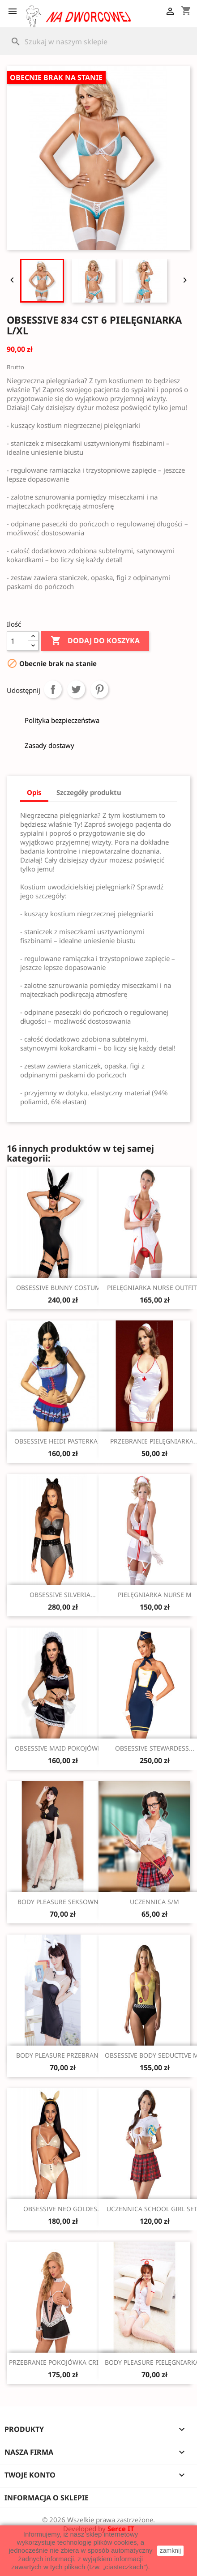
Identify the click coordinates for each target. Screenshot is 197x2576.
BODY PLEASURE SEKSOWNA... (62, 1901)
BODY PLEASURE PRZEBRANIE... (63, 2055)
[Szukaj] (98, 42)
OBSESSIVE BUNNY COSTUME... (63, 1287)
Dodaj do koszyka (95, 641)
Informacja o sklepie (46, 2498)
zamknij (170, 2550)
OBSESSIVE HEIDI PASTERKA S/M (62, 1441)
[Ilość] (17, 641)
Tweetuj (76, 689)
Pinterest (99, 689)
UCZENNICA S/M (154, 1901)
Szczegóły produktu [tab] (88, 792)
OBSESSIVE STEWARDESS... (154, 1748)
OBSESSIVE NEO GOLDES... (63, 2208)
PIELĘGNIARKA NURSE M (155, 1594)
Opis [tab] (34, 792)
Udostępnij (53, 689)
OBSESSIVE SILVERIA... (63, 1594)
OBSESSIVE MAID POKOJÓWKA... (63, 1748)
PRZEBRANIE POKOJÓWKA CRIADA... (62, 2362)
